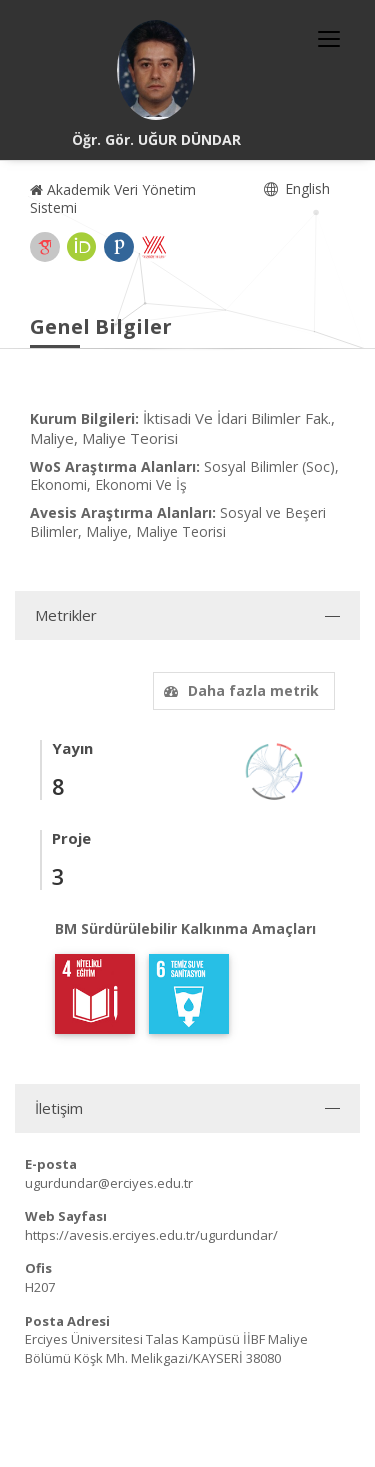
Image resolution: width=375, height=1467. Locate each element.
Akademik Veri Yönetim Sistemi (113, 198)
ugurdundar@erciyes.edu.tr (109, 1183)
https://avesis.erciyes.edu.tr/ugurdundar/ (151, 1235)
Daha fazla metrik (239, 690)
